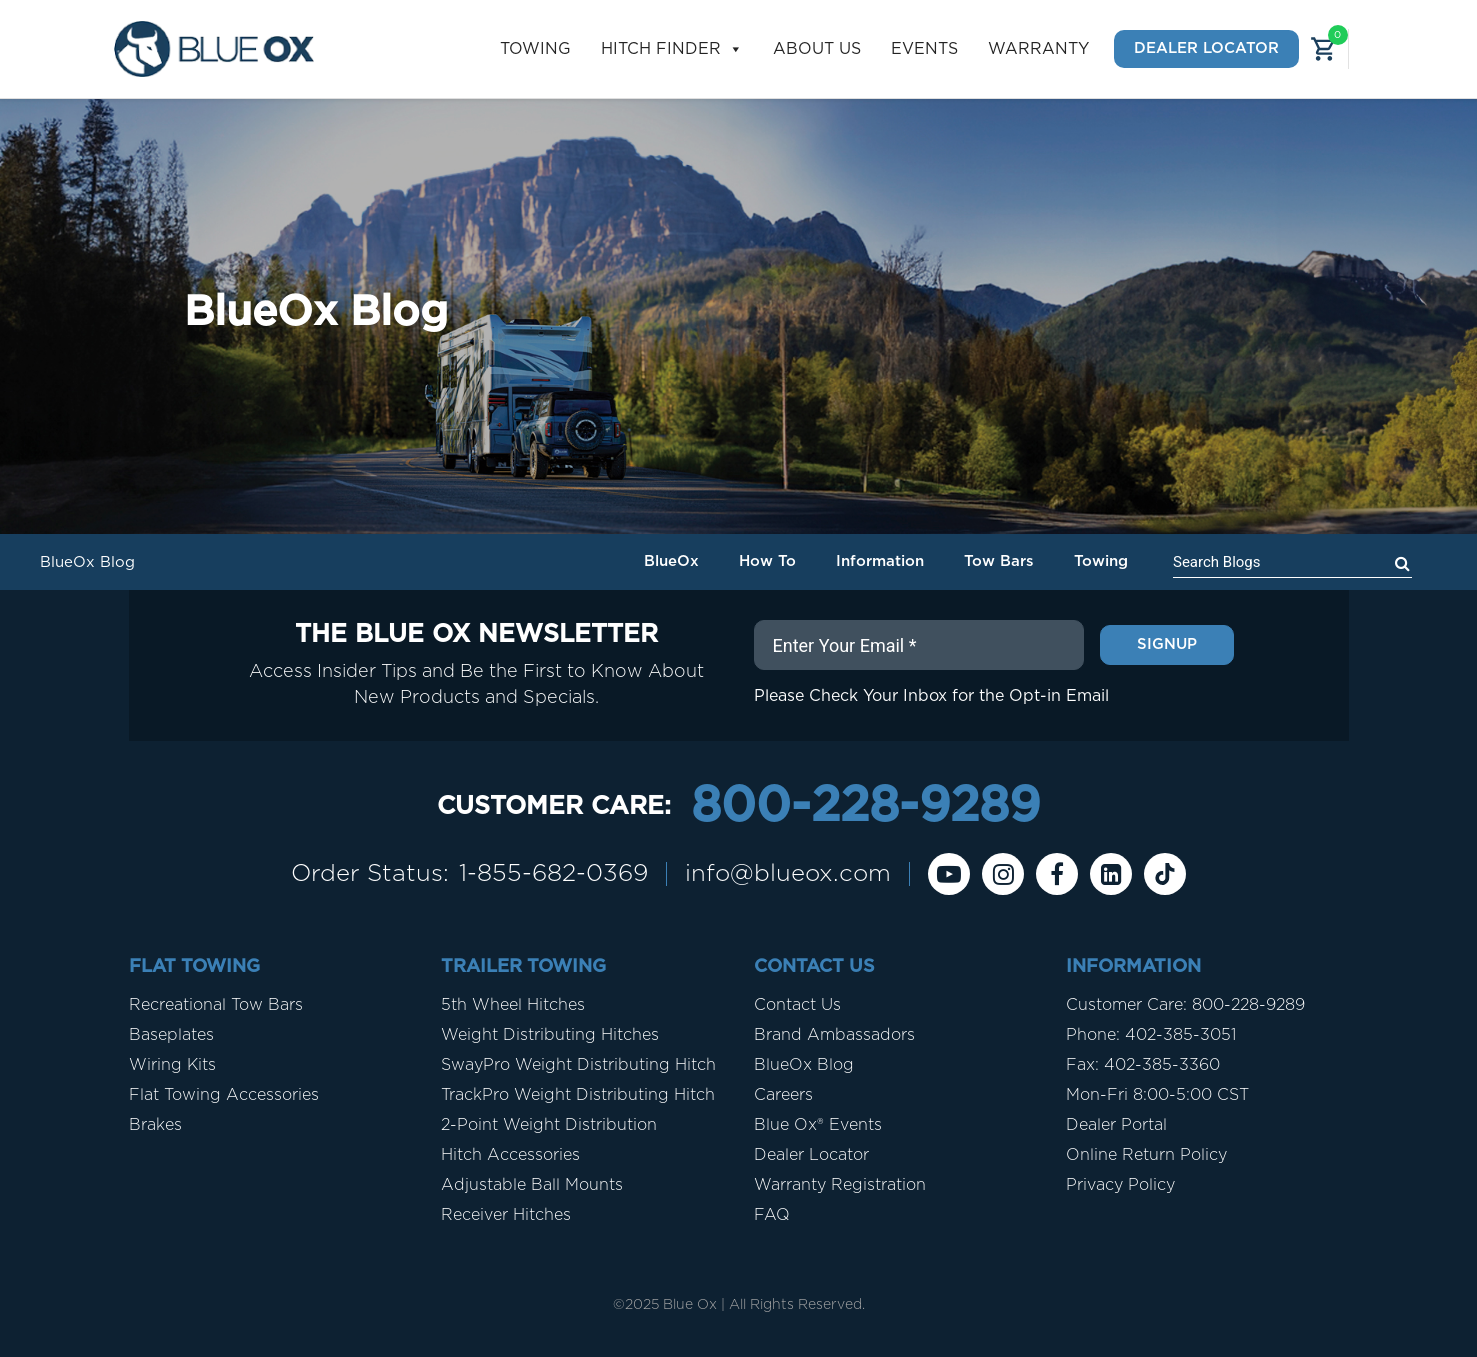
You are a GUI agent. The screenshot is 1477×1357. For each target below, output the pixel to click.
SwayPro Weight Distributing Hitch (578, 1065)
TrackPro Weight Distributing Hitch (578, 1095)
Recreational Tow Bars (216, 1005)
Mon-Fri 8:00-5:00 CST (1157, 1095)
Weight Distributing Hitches (550, 1035)
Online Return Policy (1146, 1155)
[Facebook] (1057, 874)
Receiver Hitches (506, 1215)
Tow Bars (999, 561)
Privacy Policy (1120, 1185)
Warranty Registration (840, 1185)
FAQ (772, 1215)
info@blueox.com (788, 874)
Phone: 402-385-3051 (1151, 1035)
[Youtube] (949, 874)
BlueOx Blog (804, 1065)
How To (767, 561)
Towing (535, 49)
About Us (817, 49)
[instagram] (1003, 874)
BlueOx (671, 561)
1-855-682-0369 (553, 874)
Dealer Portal (1116, 1125)
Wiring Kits (172, 1065)
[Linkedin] (1111, 874)
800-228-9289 (865, 807)
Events (924, 49)
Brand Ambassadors (834, 1035)
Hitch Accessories (510, 1155)
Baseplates (171, 1035)
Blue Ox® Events (818, 1125)
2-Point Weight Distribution (549, 1125)
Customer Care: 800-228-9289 (1185, 1005)
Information (880, 561)
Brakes (155, 1125)
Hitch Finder (672, 49)
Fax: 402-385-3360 (1143, 1065)
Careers (783, 1095)
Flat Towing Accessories (224, 1095)
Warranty (1038, 49)
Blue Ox (690, 1305)
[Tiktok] (1165, 874)
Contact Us (797, 1005)
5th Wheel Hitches (513, 1005)
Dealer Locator (1206, 48)
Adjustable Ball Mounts (532, 1185)
